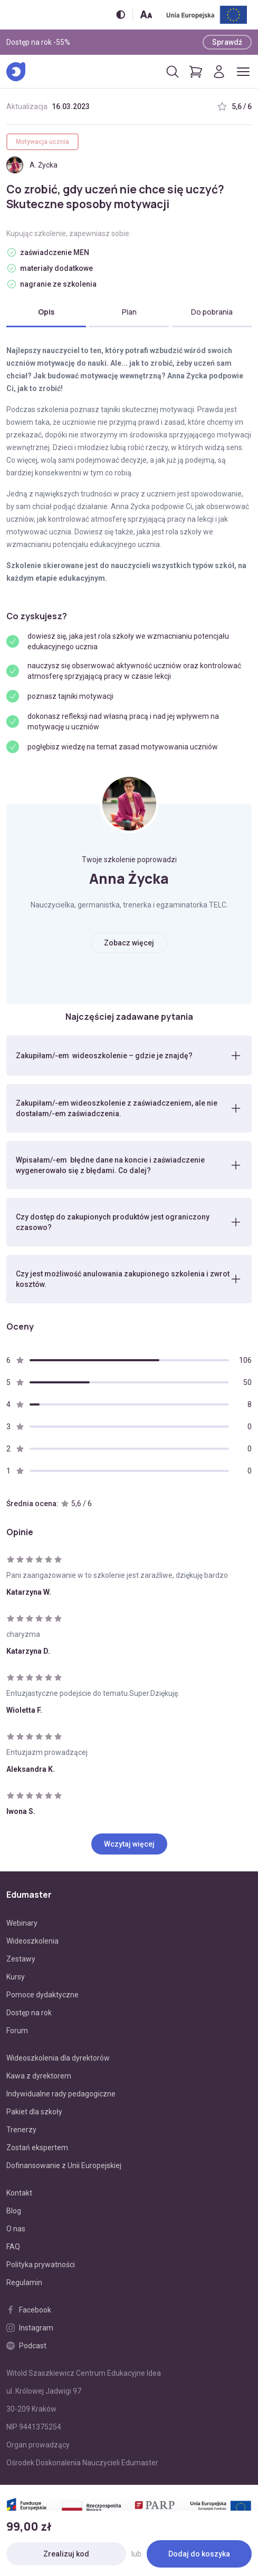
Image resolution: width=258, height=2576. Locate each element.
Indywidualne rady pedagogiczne (61, 2094)
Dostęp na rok (29, 2012)
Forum (17, 2030)
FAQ (13, 2246)
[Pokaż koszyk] (195, 71)
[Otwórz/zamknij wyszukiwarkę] (172, 71)
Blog (13, 2211)
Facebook (28, 2310)
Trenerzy (21, 2129)
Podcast (26, 2345)
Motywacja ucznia (42, 141)
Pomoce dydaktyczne (42, 1994)
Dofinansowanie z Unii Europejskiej (63, 2165)
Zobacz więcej (129, 943)
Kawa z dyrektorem (38, 2076)
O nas (15, 2228)
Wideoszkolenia (32, 1941)
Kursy (15, 1977)
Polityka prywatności (40, 2264)
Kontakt (19, 2193)
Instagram (29, 2328)
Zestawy (20, 1959)
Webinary (21, 1923)
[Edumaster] (15, 71)
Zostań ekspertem (37, 2147)
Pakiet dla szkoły (34, 2111)
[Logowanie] (219, 71)
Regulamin (24, 2282)
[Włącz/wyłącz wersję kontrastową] (120, 14)
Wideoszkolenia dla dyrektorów (58, 2058)
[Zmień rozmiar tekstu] (146, 14)
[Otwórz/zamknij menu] (243, 71)
